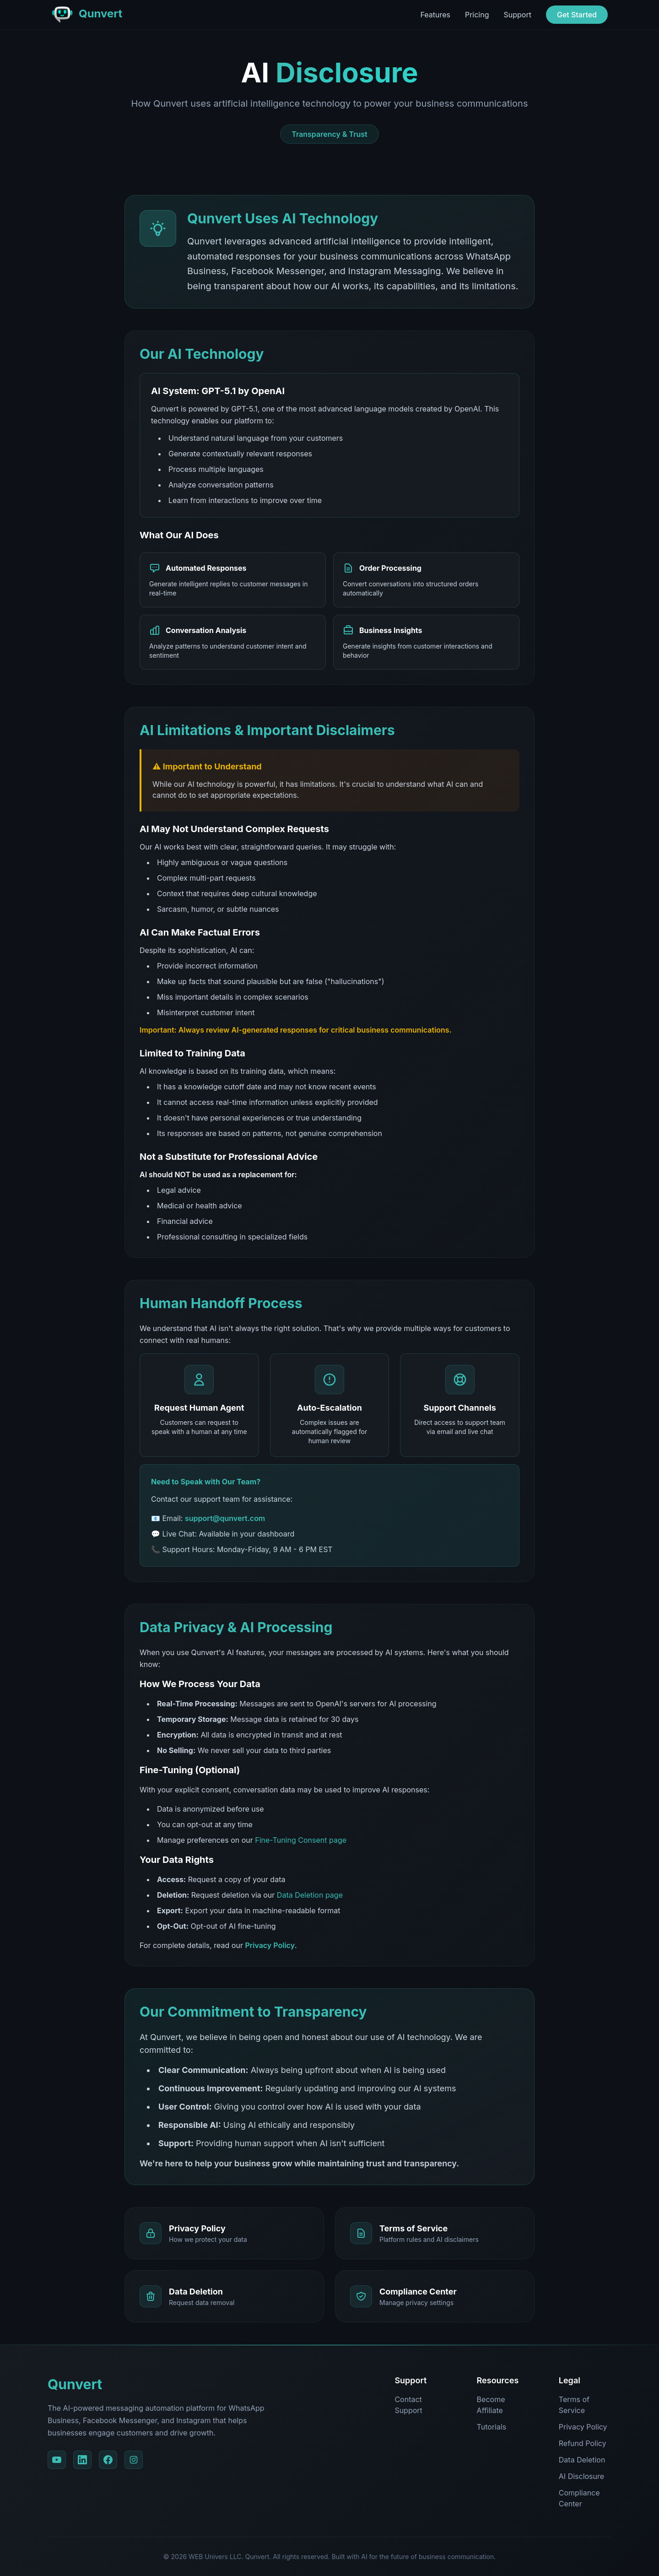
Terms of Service (574, 2405)
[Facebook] (108, 2460)
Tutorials (492, 2426)
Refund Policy (582, 2443)
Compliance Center (579, 2498)
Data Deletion (582, 2459)
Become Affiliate (491, 2405)
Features (435, 14)
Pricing (477, 14)
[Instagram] (133, 2460)
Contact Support (408, 2405)
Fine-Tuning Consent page (300, 1840)
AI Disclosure (581, 2476)
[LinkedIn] (82, 2460)
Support (517, 14)
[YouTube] (57, 2460)
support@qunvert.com (225, 1518)
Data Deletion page (310, 1895)
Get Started (577, 14)
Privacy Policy (270, 1945)
